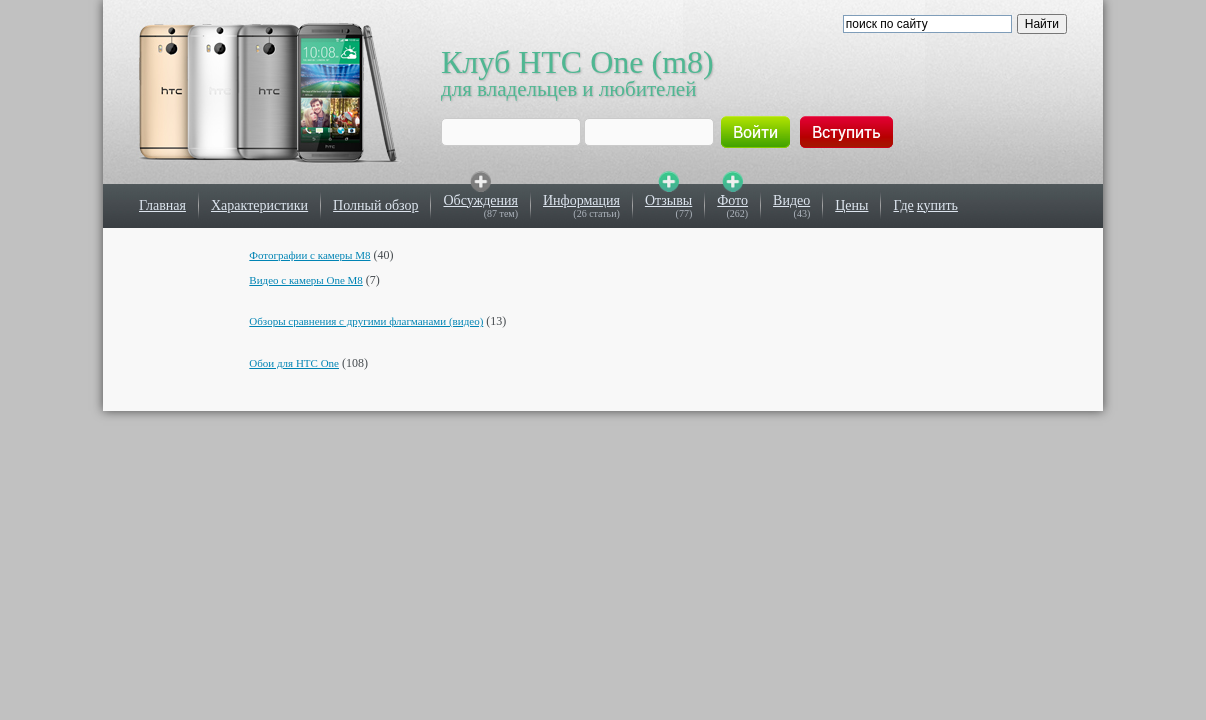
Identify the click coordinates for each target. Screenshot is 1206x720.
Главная (162, 205)
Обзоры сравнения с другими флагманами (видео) (366, 321)
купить (937, 205)
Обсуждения (480, 200)
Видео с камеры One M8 (306, 280)
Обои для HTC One (294, 363)
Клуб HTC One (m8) (577, 62)
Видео (791, 200)
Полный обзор (375, 205)
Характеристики (259, 205)
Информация (581, 200)
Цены (851, 205)
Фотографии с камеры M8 (309, 255)
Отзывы (668, 200)
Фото (732, 200)
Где (903, 205)
